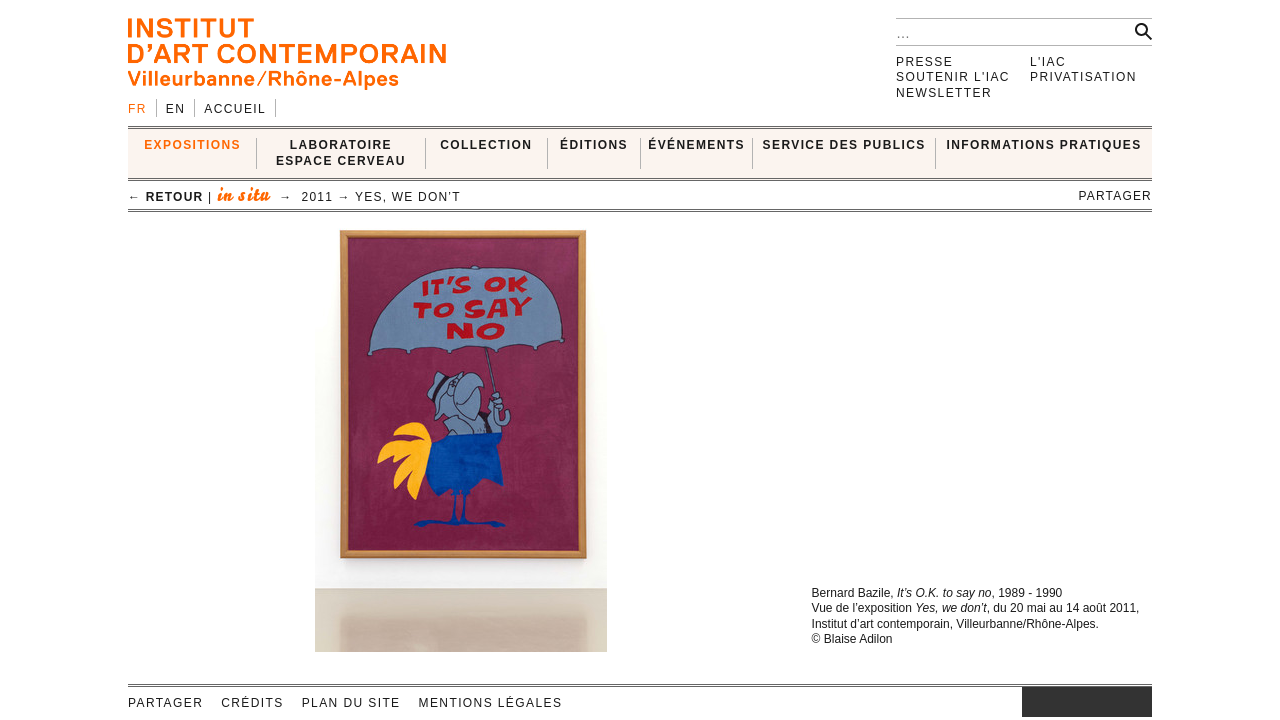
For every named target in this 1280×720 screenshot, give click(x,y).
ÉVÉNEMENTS (696, 145)
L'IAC (1048, 62)
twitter (1077, 702)
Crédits (252, 703)
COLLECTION (486, 145)
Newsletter (944, 93)
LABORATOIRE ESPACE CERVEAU (341, 152)
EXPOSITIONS (192, 145)
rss (1137, 702)
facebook (1052, 702)
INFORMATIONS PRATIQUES (1044, 145)
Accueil (235, 109)
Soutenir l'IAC (953, 77)
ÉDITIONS (594, 145)
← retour (165, 197)
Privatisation (1083, 77)
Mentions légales (491, 703)
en (175, 109)
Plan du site (351, 703)
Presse (924, 62)
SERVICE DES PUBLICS (844, 145)
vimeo (1107, 702)
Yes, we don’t (408, 197)
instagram (1032, 702)
